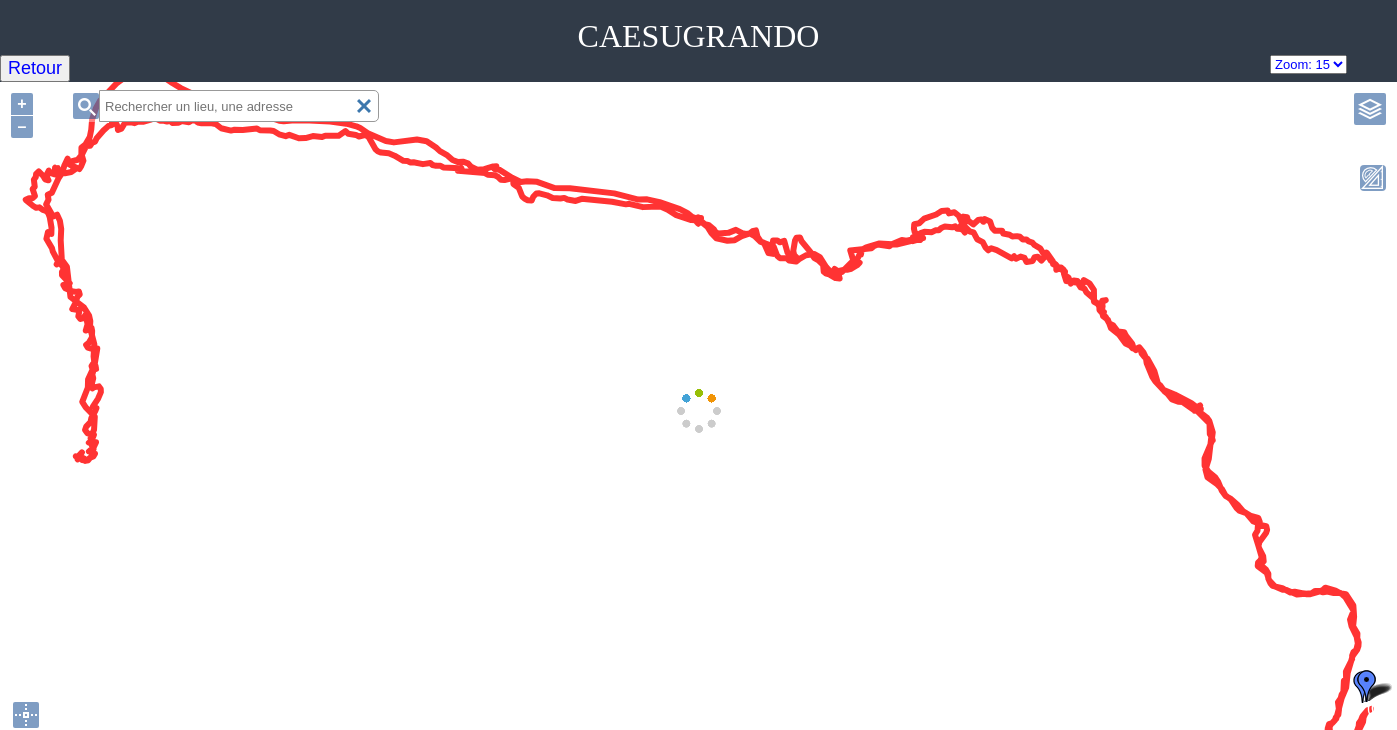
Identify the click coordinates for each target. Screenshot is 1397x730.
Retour (35, 68)
